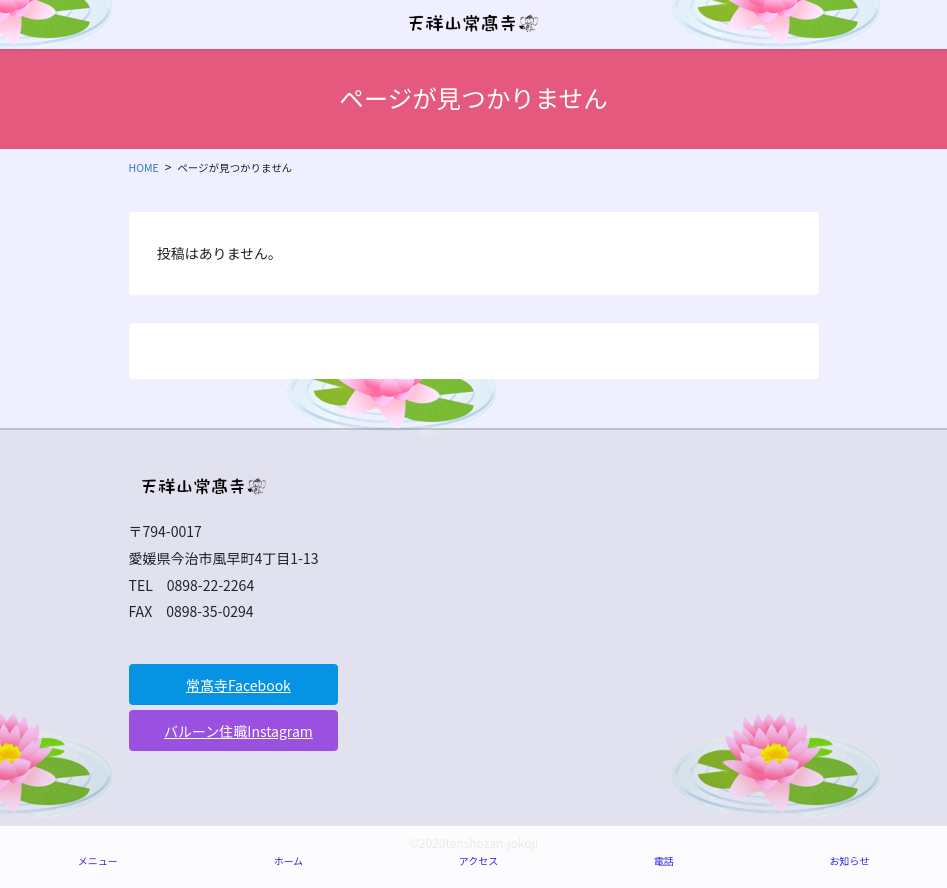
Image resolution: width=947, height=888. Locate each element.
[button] (234, 684)
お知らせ (849, 860)
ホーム (288, 860)
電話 (664, 860)
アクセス (479, 860)
